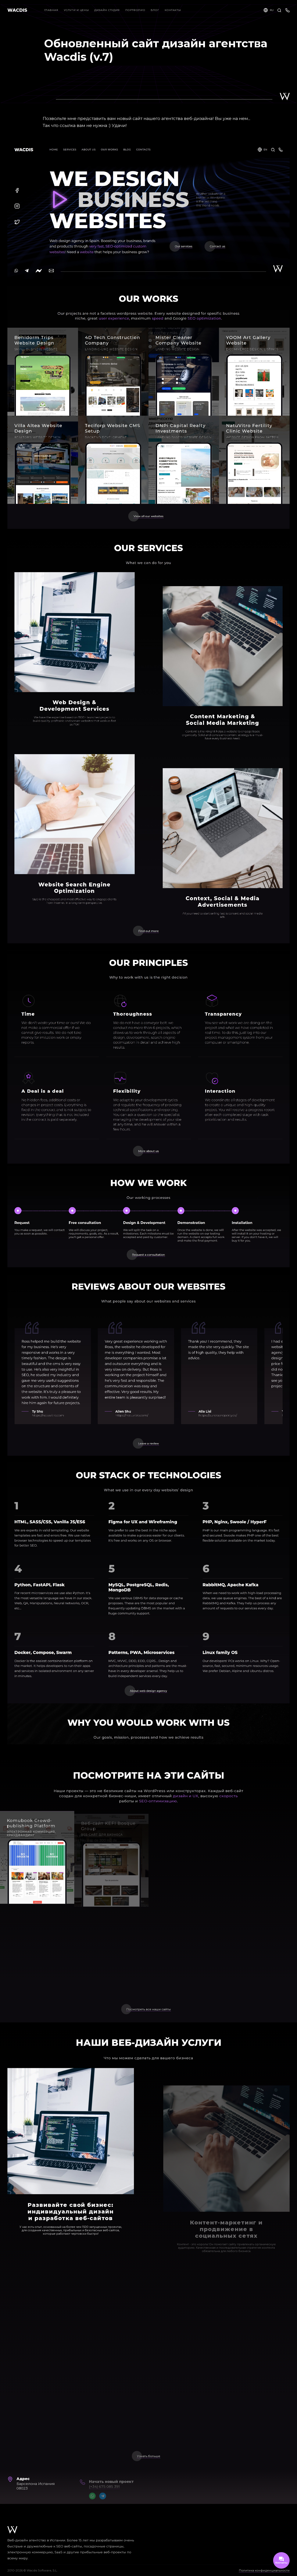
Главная (51, 10)
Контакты (173, 10)
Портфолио (135, 10)
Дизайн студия (107, 10)
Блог (155, 10)
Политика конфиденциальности (264, 2570)
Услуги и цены (76, 10)
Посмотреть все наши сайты (148, 2009)
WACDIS (17, 10)
